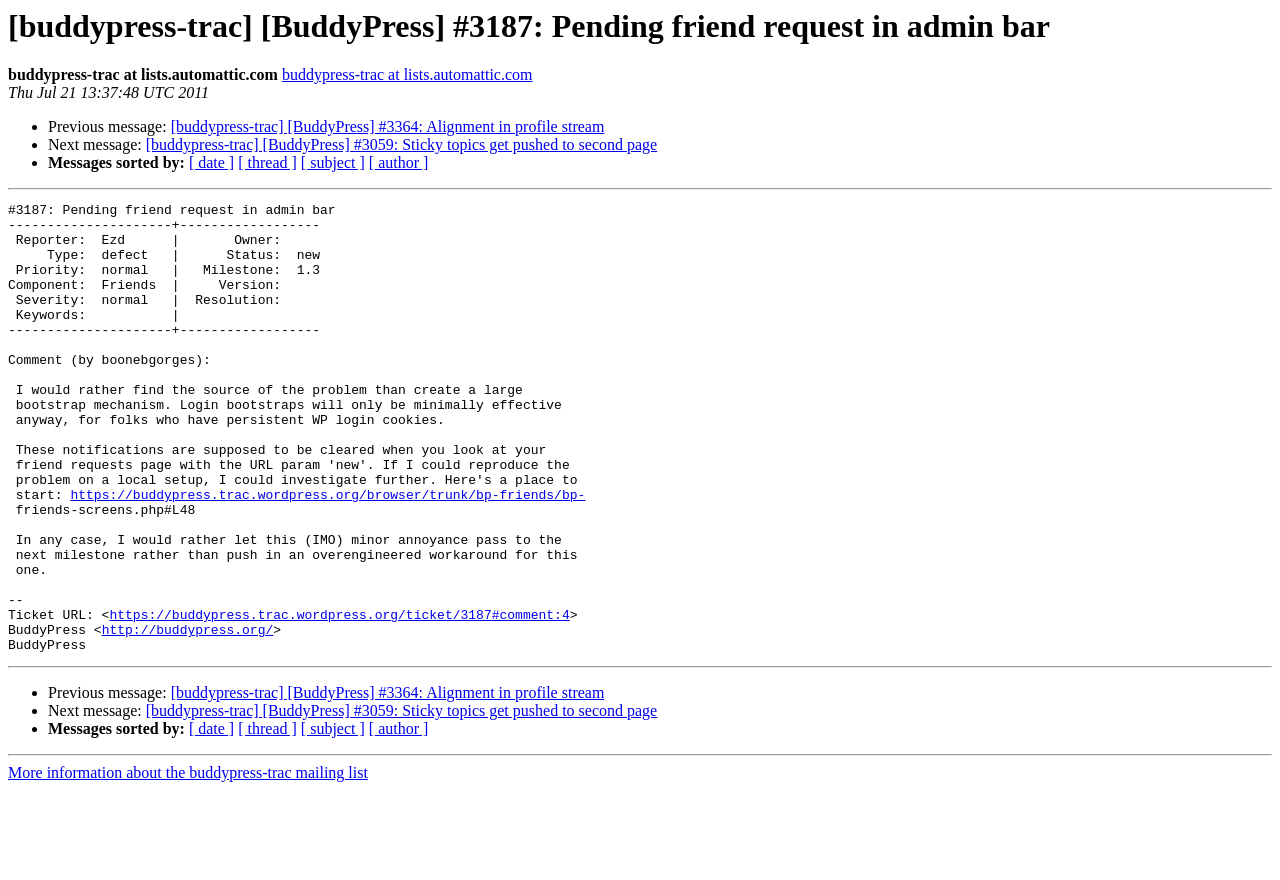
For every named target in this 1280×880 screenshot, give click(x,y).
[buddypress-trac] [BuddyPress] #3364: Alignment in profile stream (388, 126)
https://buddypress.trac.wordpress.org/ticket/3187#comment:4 (339, 698)
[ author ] (399, 162)
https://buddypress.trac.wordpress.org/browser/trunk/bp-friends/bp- (327, 554)
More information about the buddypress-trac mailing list (188, 862)
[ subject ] (333, 162)
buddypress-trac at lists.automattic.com (407, 74)
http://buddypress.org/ (188, 716)
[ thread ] (267, 162)
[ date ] (211, 162)
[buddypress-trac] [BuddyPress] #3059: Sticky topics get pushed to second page (401, 144)
